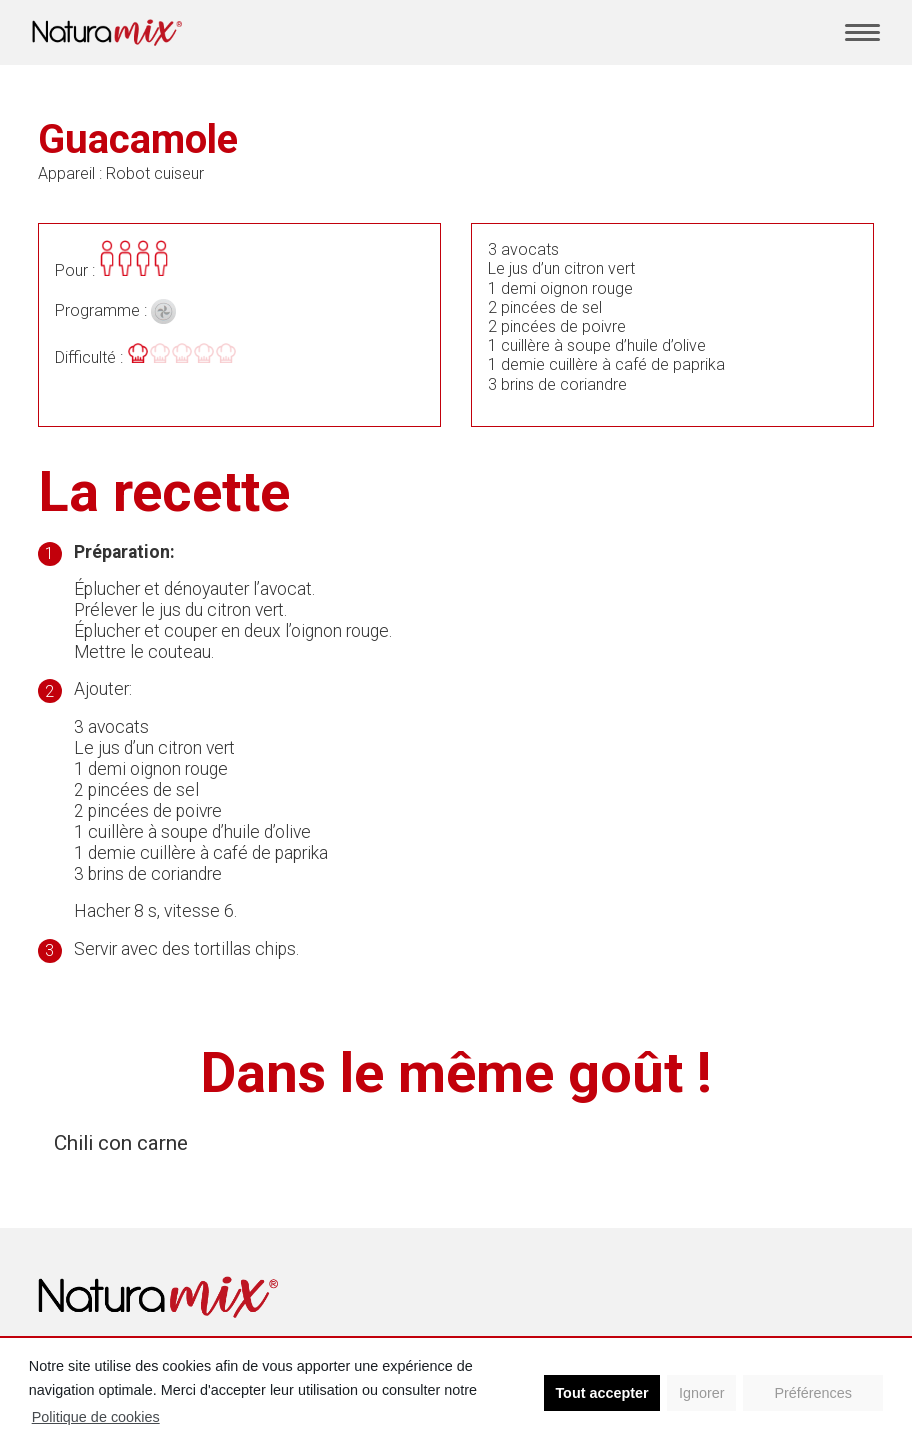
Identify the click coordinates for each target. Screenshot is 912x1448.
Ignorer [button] (702, 1393)
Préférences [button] (813, 1393)
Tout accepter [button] (601, 1393)
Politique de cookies (96, 1417)
